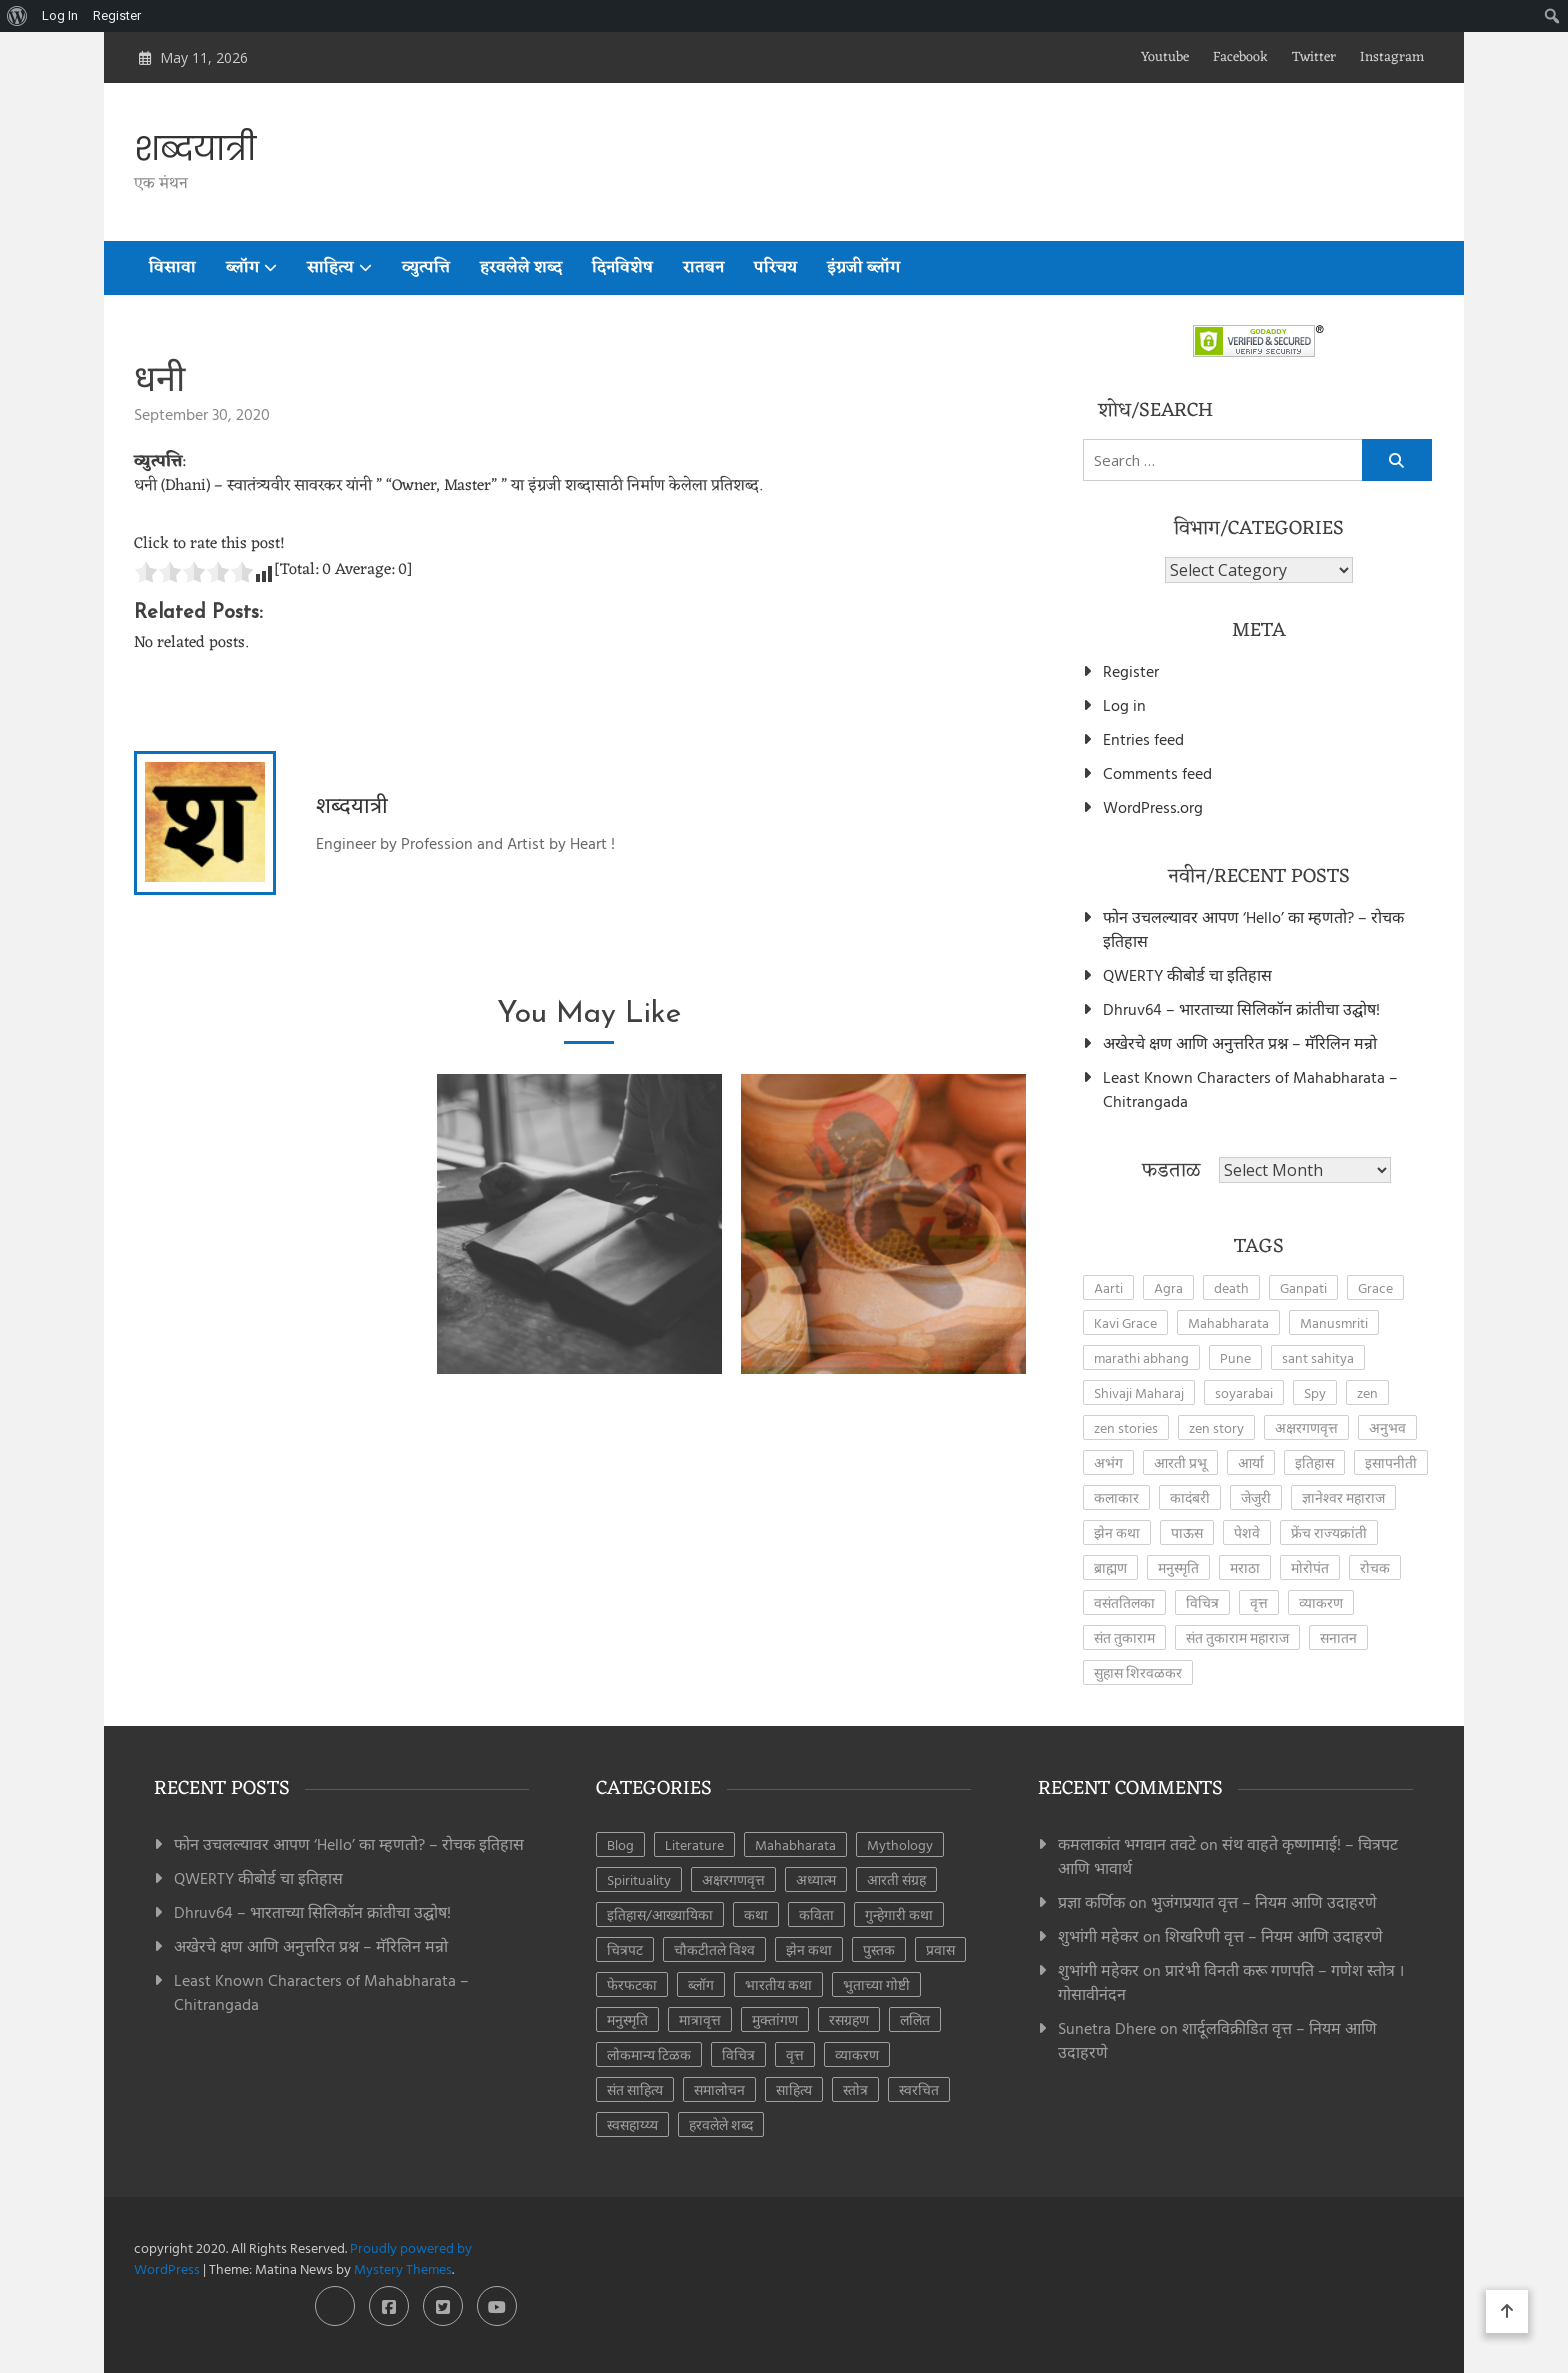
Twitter (1314, 57)
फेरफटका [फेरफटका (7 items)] (632, 1984)
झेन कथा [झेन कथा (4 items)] (1117, 1532)
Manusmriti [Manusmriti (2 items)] (1334, 1322)
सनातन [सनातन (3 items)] (1338, 1637)
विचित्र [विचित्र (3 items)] (1202, 1602)
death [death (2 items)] (1231, 1287)
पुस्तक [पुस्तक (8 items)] (879, 1949)
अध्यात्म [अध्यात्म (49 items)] (816, 1879)
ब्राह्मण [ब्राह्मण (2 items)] (1110, 1567)
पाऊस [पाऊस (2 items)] (1187, 1532)
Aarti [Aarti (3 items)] (1108, 1287)
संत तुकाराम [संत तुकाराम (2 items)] (1124, 1637)
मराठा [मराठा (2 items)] (1245, 1567)
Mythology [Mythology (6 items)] (900, 1844)
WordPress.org (1153, 807)
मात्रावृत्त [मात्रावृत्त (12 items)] (700, 2019)
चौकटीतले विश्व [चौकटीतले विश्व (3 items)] (714, 1949)
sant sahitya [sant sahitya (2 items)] (1318, 1357)
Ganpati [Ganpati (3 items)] (1303, 1287)
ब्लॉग (242, 268)
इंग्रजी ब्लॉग (863, 268)
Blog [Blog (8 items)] (620, 1844)
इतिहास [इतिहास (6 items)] (1314, 1462)
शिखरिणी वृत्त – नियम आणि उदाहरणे (1274, 1936)
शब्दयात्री (195, 149)
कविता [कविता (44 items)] (816, 1914)
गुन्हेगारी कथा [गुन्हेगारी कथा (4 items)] (899, 1914)
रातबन (703, 268)
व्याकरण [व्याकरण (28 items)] (857, 2054)
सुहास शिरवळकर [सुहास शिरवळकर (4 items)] (1138, 1672)
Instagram (1392, 57)
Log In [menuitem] (60, 15)
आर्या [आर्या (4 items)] (1251, 1462)
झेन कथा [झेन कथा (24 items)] (809, 1949)
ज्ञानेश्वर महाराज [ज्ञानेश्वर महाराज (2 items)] (1343, 1497)
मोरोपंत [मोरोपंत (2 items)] (1310, 1567)
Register (1131, 671)
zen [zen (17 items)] (1367, 1392)
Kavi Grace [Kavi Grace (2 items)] (1125, 1322)
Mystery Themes (403, 2268)
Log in (1124, 705)
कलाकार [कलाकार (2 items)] (1116, 1497)
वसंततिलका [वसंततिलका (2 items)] (1124, 1602)
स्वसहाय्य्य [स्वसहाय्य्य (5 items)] (632, 2124)
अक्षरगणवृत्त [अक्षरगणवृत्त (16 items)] (733, 1879)
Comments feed (1157, 773)
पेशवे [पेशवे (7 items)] (1247, 1532)
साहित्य (330, 268)
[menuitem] (17, 16)
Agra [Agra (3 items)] (1168, 1287)
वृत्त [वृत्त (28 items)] (795, 2054)
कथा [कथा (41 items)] (756, 1914)
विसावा (172, 268)
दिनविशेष (622, 268)
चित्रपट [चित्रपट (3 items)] (625, 1949)
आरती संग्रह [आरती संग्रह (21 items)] (896, 1879)
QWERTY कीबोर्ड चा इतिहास (1187, 975)
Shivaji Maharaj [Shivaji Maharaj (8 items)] (1139, 1392)
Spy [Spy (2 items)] (1315, 1392)
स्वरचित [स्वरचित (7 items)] (919, 2089)
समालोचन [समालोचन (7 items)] (719, 2089)
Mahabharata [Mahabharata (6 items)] (795, 1844)
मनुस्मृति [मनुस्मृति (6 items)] (627, 2019)
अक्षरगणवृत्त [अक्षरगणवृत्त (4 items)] (1306, 1427)
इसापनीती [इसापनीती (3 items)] (1391, 1462)
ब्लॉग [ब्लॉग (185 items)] (701, 1984)
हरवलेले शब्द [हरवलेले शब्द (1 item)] (721, 2124)
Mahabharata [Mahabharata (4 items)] (1228, 1322)
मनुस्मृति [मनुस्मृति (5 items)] (1178, 1567)
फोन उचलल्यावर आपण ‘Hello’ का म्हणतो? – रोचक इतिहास (1253, 929)
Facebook (1240, 57)
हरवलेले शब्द (521, 268)
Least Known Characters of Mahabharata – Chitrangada (1250, 1089)
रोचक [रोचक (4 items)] (1375, 1567)
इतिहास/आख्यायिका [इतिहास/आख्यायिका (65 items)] (660, 1914)
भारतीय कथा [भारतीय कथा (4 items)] (778, 1984)
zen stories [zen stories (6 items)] (1126, 1427)
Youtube (1165, 57)
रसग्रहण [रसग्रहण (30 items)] (849, 2019)
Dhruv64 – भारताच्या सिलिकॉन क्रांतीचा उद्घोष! (1241, 1009)
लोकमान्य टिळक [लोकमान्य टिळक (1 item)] (649, 2054)
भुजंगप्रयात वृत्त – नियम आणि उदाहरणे (1264, 1902)
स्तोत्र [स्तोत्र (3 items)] (855, 2089)
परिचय (775, 268)
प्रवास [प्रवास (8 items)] (940, 1949)
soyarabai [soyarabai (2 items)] (1244, 1392)
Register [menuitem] (117, 15)
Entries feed (1143, 739)
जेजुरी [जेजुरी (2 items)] (1256, 1497)
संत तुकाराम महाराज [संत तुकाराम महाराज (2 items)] (1237, 1637)
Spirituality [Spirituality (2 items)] (639, 1879)
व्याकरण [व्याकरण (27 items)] (1321, 1602)
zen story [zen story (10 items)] (1216, 1427)
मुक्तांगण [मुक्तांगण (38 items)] (775, 2019)
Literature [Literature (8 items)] (694, 1844)
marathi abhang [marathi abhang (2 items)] (1141, 1357)
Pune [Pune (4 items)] (1235, 1357)
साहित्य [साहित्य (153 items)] (794, 2089)
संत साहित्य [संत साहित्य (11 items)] (635, 2089)
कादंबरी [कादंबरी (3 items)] (1190, 1497)
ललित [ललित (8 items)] (915, 2019)
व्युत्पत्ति (426, 268)
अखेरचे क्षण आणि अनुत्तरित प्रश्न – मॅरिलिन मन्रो (1240, 1043)
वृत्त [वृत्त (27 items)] (1259, 1602)
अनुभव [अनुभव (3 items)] (1387, 1427)
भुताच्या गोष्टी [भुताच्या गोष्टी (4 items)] (876, 1984)
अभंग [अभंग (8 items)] (1108, 1462)
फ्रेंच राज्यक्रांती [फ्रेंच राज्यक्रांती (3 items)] (1329, 1532)
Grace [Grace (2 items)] (1375, 1287)
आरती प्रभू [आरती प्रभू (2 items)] (1180, 1462)
